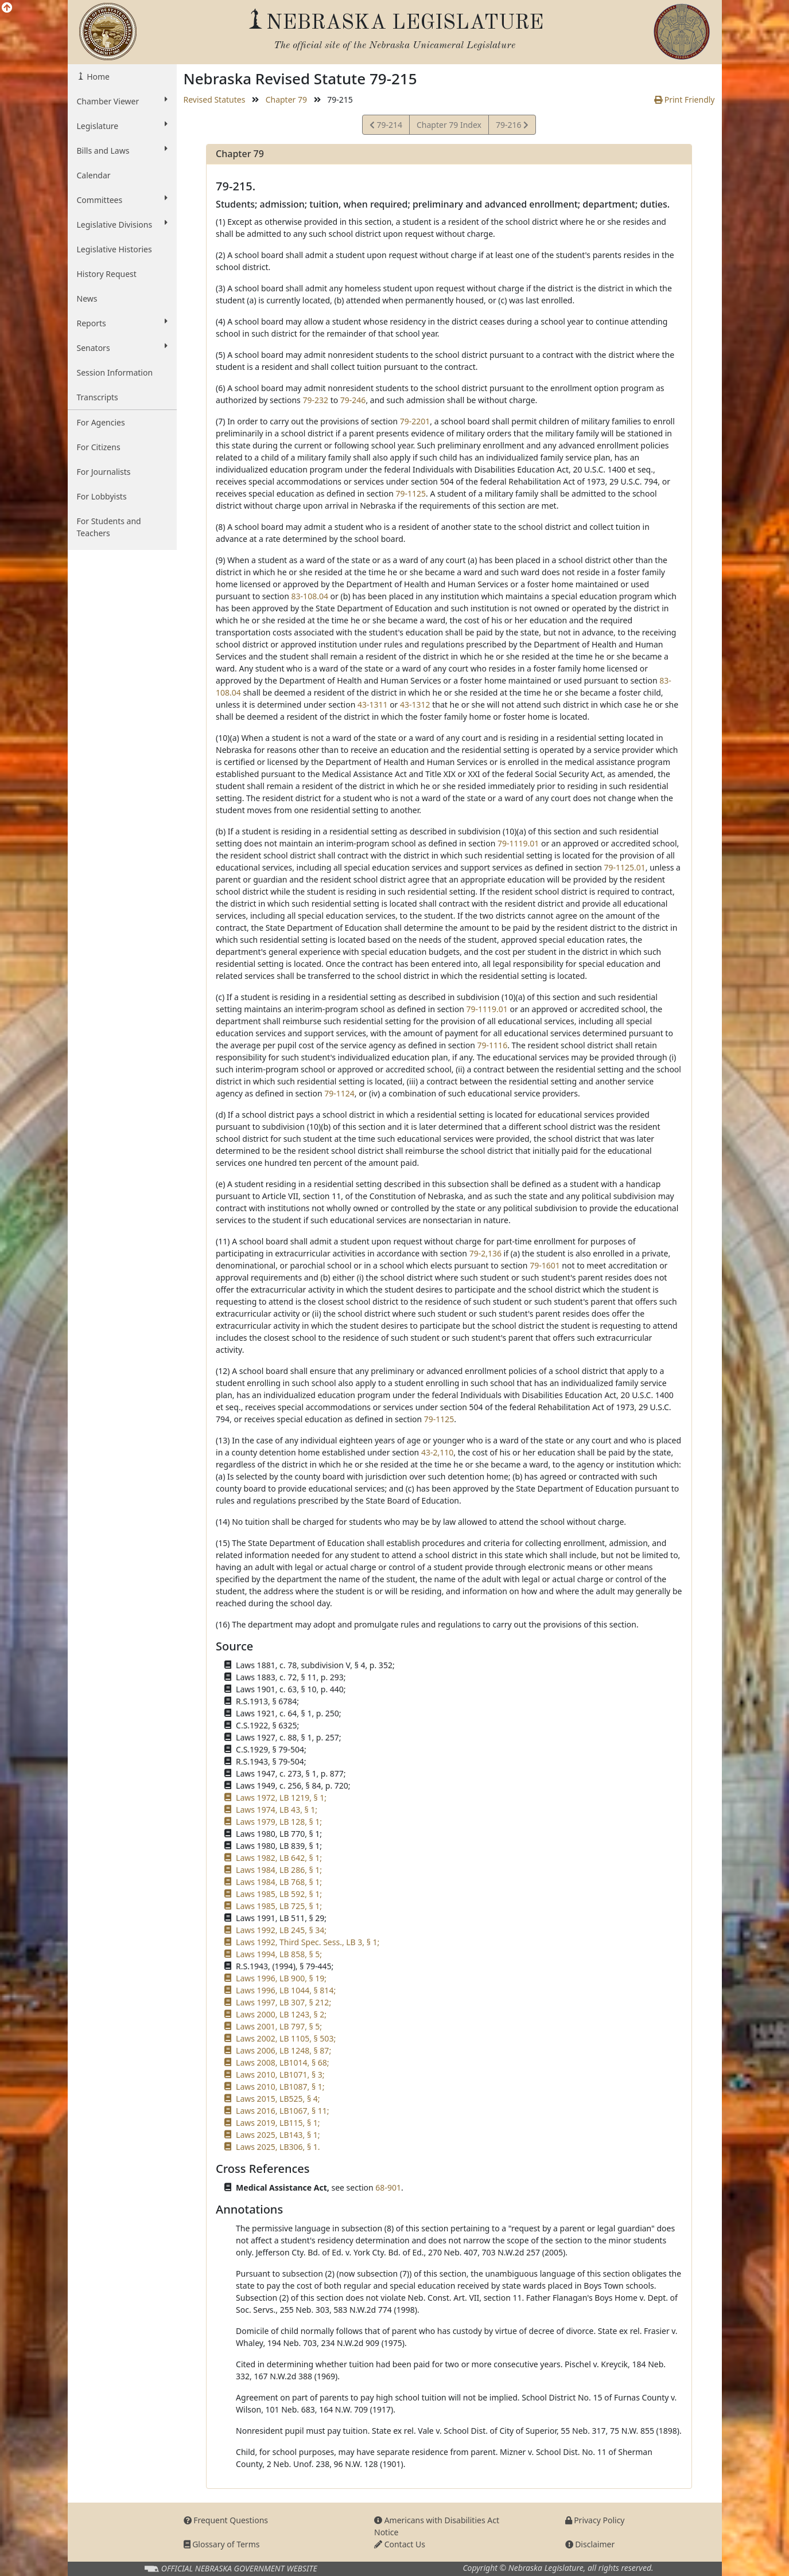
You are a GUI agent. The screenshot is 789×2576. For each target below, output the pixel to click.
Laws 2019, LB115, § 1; (278, 2122)
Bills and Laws (122, 150)
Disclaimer (590, 2544)
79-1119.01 (518, 843)
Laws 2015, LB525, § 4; (278, 2098)
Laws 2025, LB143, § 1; (278, 2134)
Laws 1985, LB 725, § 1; (279, 1905)
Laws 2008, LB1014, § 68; (282, 2062)
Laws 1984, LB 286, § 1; (279, 1869)
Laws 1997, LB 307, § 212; (283, 2002)
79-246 (353, 400)
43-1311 (372, 704)
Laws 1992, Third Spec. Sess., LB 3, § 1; (307, 1942)
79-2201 (415, 421)
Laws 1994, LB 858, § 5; (279, 1954)
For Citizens (99, 447)
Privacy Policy (595, 2520)
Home (97, 76)
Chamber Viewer (122, 101)
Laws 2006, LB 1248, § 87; (283, 2050)
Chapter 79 (286, 99)
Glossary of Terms (222, 2544)
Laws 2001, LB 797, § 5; (279, 2026)
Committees (122, 199)
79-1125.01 (624, 867)
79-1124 (339, 1093)
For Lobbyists (102, 496)
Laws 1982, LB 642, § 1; (279, 1857)
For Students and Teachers (109, 527)
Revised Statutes (215, 99)
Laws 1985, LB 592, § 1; (279, 1893)
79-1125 (410, 493)
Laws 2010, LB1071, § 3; (280, 2074)
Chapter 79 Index (449, 124)
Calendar (94, 175)
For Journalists (104, 471)
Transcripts (97, 397)
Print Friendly (684, 99)
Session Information (115, 372)
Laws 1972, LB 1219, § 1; (281, 1797)
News (87, 298)
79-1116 (492, 1045)
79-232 (315, 400)
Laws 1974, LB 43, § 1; (276, 1809)
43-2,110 (437, 1452)
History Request (107, 273)
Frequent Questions (226, 2520)
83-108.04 (309, 596)
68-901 (388, 2187)
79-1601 (545, 1265)
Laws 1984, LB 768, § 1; (279, 1881)
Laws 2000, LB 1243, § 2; (281, 2014)
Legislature (122, 125)
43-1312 (415, 704)
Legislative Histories (114, 249)
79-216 (511, 126)
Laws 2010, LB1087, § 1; (280, 2086)
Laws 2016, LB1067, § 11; (282, 2110)
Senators (122, 347)
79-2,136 (485, 1253)
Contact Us (399, 2544)
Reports (122, 323)
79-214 (386, 126)
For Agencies (101, 422)
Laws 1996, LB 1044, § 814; (286, 1990)
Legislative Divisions (122, 224)
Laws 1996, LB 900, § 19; (281, 1978)
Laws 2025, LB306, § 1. (278, 2146)
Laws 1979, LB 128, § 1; (279, 1821)
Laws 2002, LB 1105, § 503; (286, 2038)
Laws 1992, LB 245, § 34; (281, 1930)
